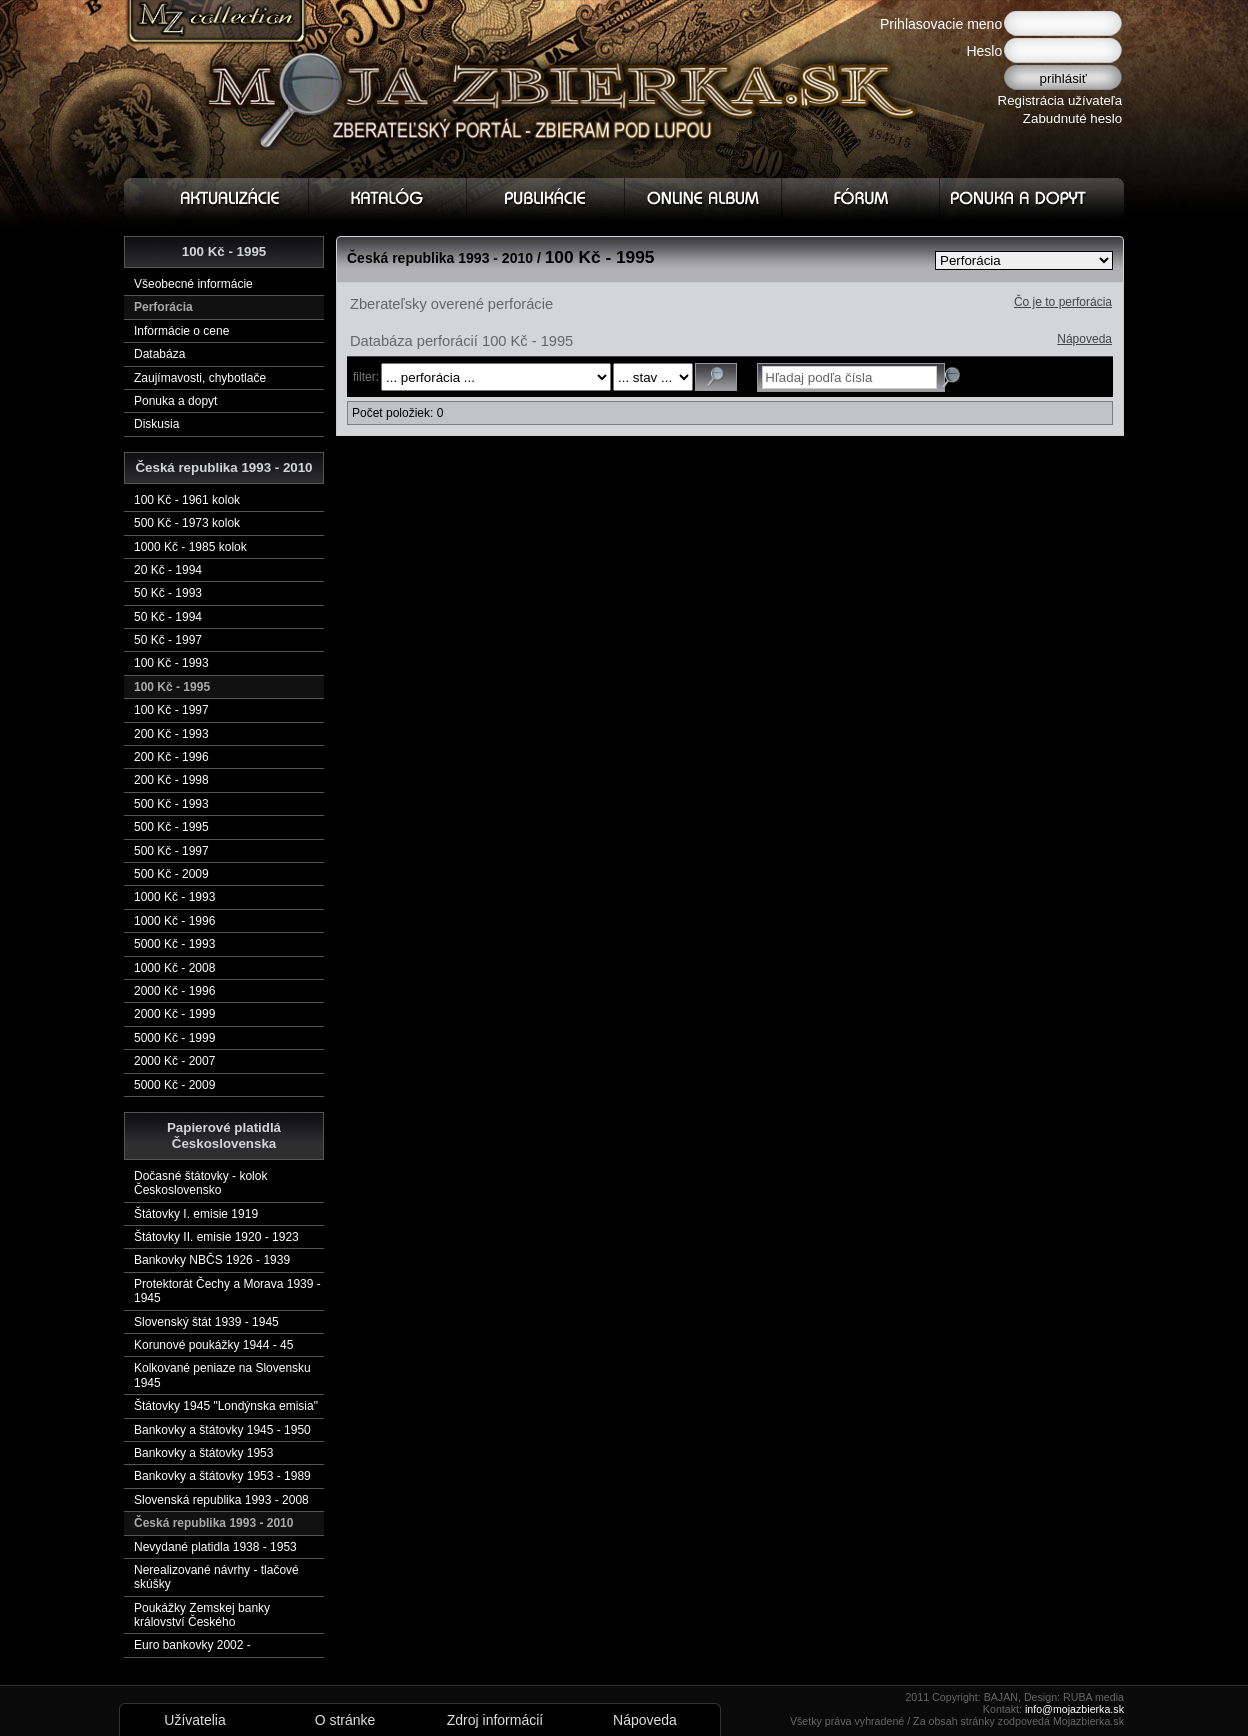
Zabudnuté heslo (1072, 118)
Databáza (159, 354)
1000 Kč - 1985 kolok (190, 547)
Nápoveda (1084, 339)
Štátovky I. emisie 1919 (196, 1214)
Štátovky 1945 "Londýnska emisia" (226, 1406)
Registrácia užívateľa (1060, 100)
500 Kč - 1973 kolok (187, 523)
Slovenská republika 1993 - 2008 (221, 1500)
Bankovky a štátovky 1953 (203, 1453)
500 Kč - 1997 (171, 851)
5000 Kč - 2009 (174, 1085)
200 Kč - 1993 (171, 734)
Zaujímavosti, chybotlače (200, 378)
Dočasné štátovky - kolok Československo (200, 1183)
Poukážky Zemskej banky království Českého (202, 1615)
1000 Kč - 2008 (174, 968)
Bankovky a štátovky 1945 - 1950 (222, 1430)
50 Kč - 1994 (168, 617)
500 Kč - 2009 (171, 874)
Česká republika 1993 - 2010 (213, 1523)
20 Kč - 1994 (168, 570)
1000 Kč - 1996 (174, 921)
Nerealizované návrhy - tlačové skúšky (216, 1577)
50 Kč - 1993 (168, 593)
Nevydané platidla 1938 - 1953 (215, 1547)
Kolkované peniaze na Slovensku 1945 (222, 1375)
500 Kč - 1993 (171, 804)
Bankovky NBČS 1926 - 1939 (212, 1260)
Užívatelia (194, 1720)
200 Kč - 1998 (171, 780)
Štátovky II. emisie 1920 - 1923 (216, 1237)
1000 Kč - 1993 (174, 897)
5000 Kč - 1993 (174, 944)
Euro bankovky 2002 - (192, 1645)
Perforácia (163, 307)
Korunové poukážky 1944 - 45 (213, 1345)
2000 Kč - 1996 (174, 991)
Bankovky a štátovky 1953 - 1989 (222, 1476)
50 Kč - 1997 (168, 640)
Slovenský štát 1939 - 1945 (206, 1322)
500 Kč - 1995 (171, 827)
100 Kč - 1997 (171, 710)
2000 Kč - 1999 (174, 1014)
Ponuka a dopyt (175, 401)
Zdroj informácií (495, 1720)
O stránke (345, 1720)
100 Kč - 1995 (172, 687)
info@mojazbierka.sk (1074, 1709)
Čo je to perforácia (1063, 302)
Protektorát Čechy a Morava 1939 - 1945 (227, 1291)
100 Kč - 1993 (171, 663)
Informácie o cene (181, 331)
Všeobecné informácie (193, 284)
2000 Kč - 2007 (174, 1061)
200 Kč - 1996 (171, 757)
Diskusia (156, 424)
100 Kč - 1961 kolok (187, 500)
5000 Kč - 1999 (174, 1038)
